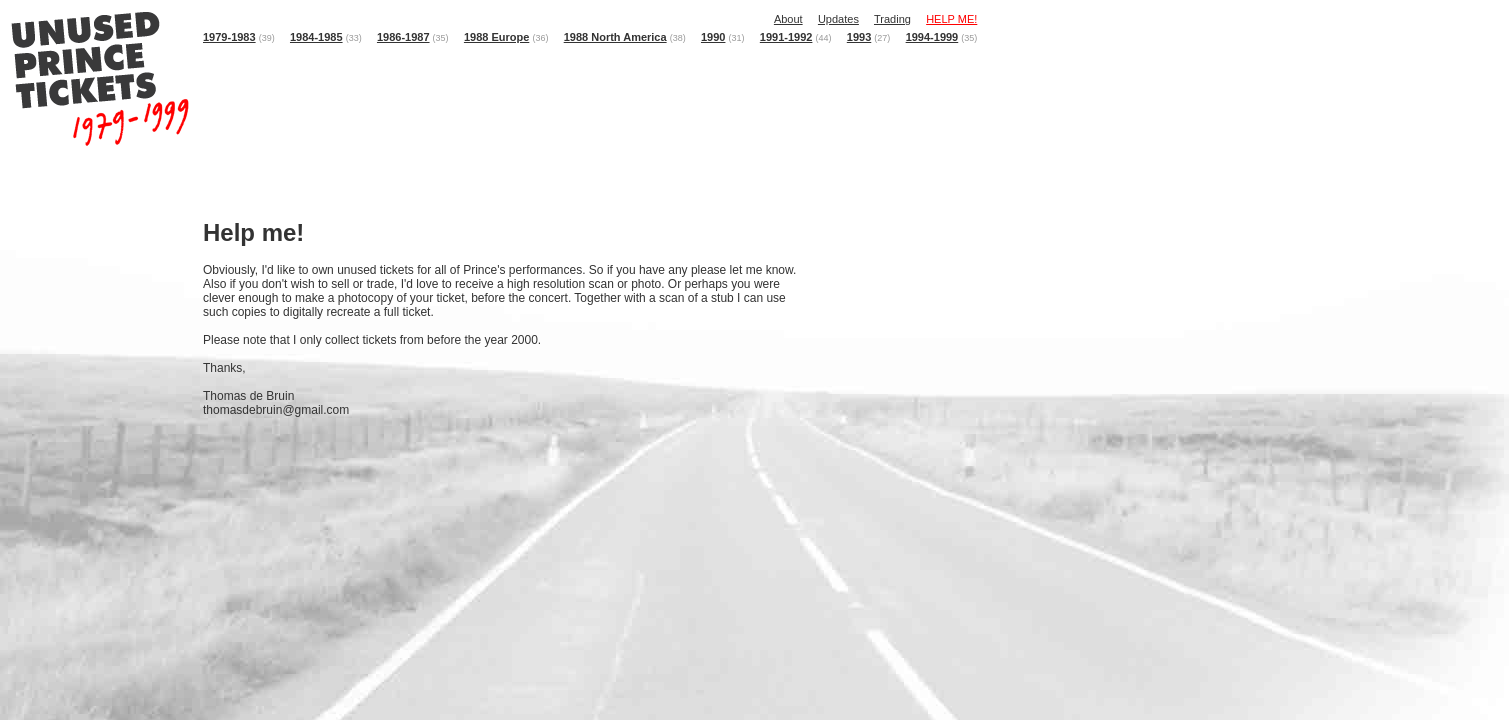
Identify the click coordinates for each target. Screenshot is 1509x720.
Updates (838, 19)
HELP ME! (951, 19)
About (788, 19)
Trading (892, 19)
